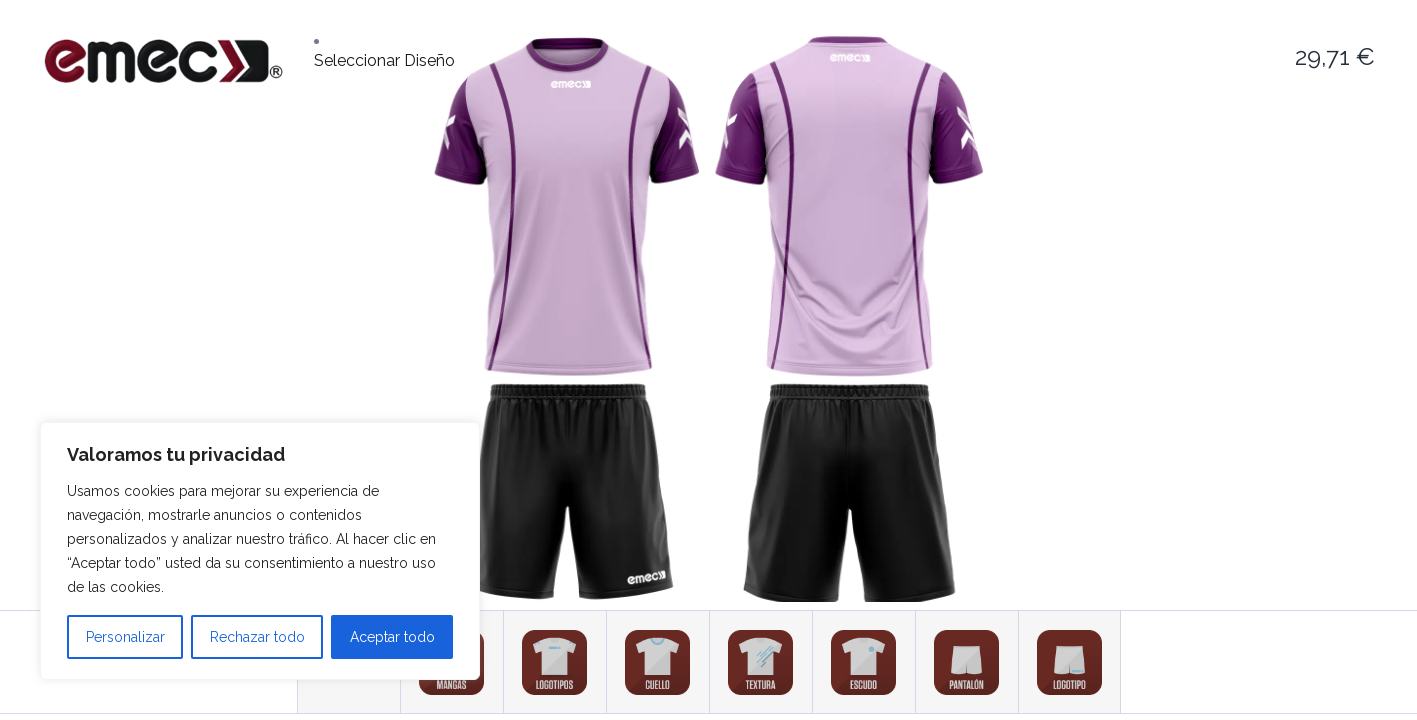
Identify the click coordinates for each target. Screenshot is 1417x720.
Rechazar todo (257, 637)
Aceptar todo (392, 637)
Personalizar (125, 637)
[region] (260, 551)
